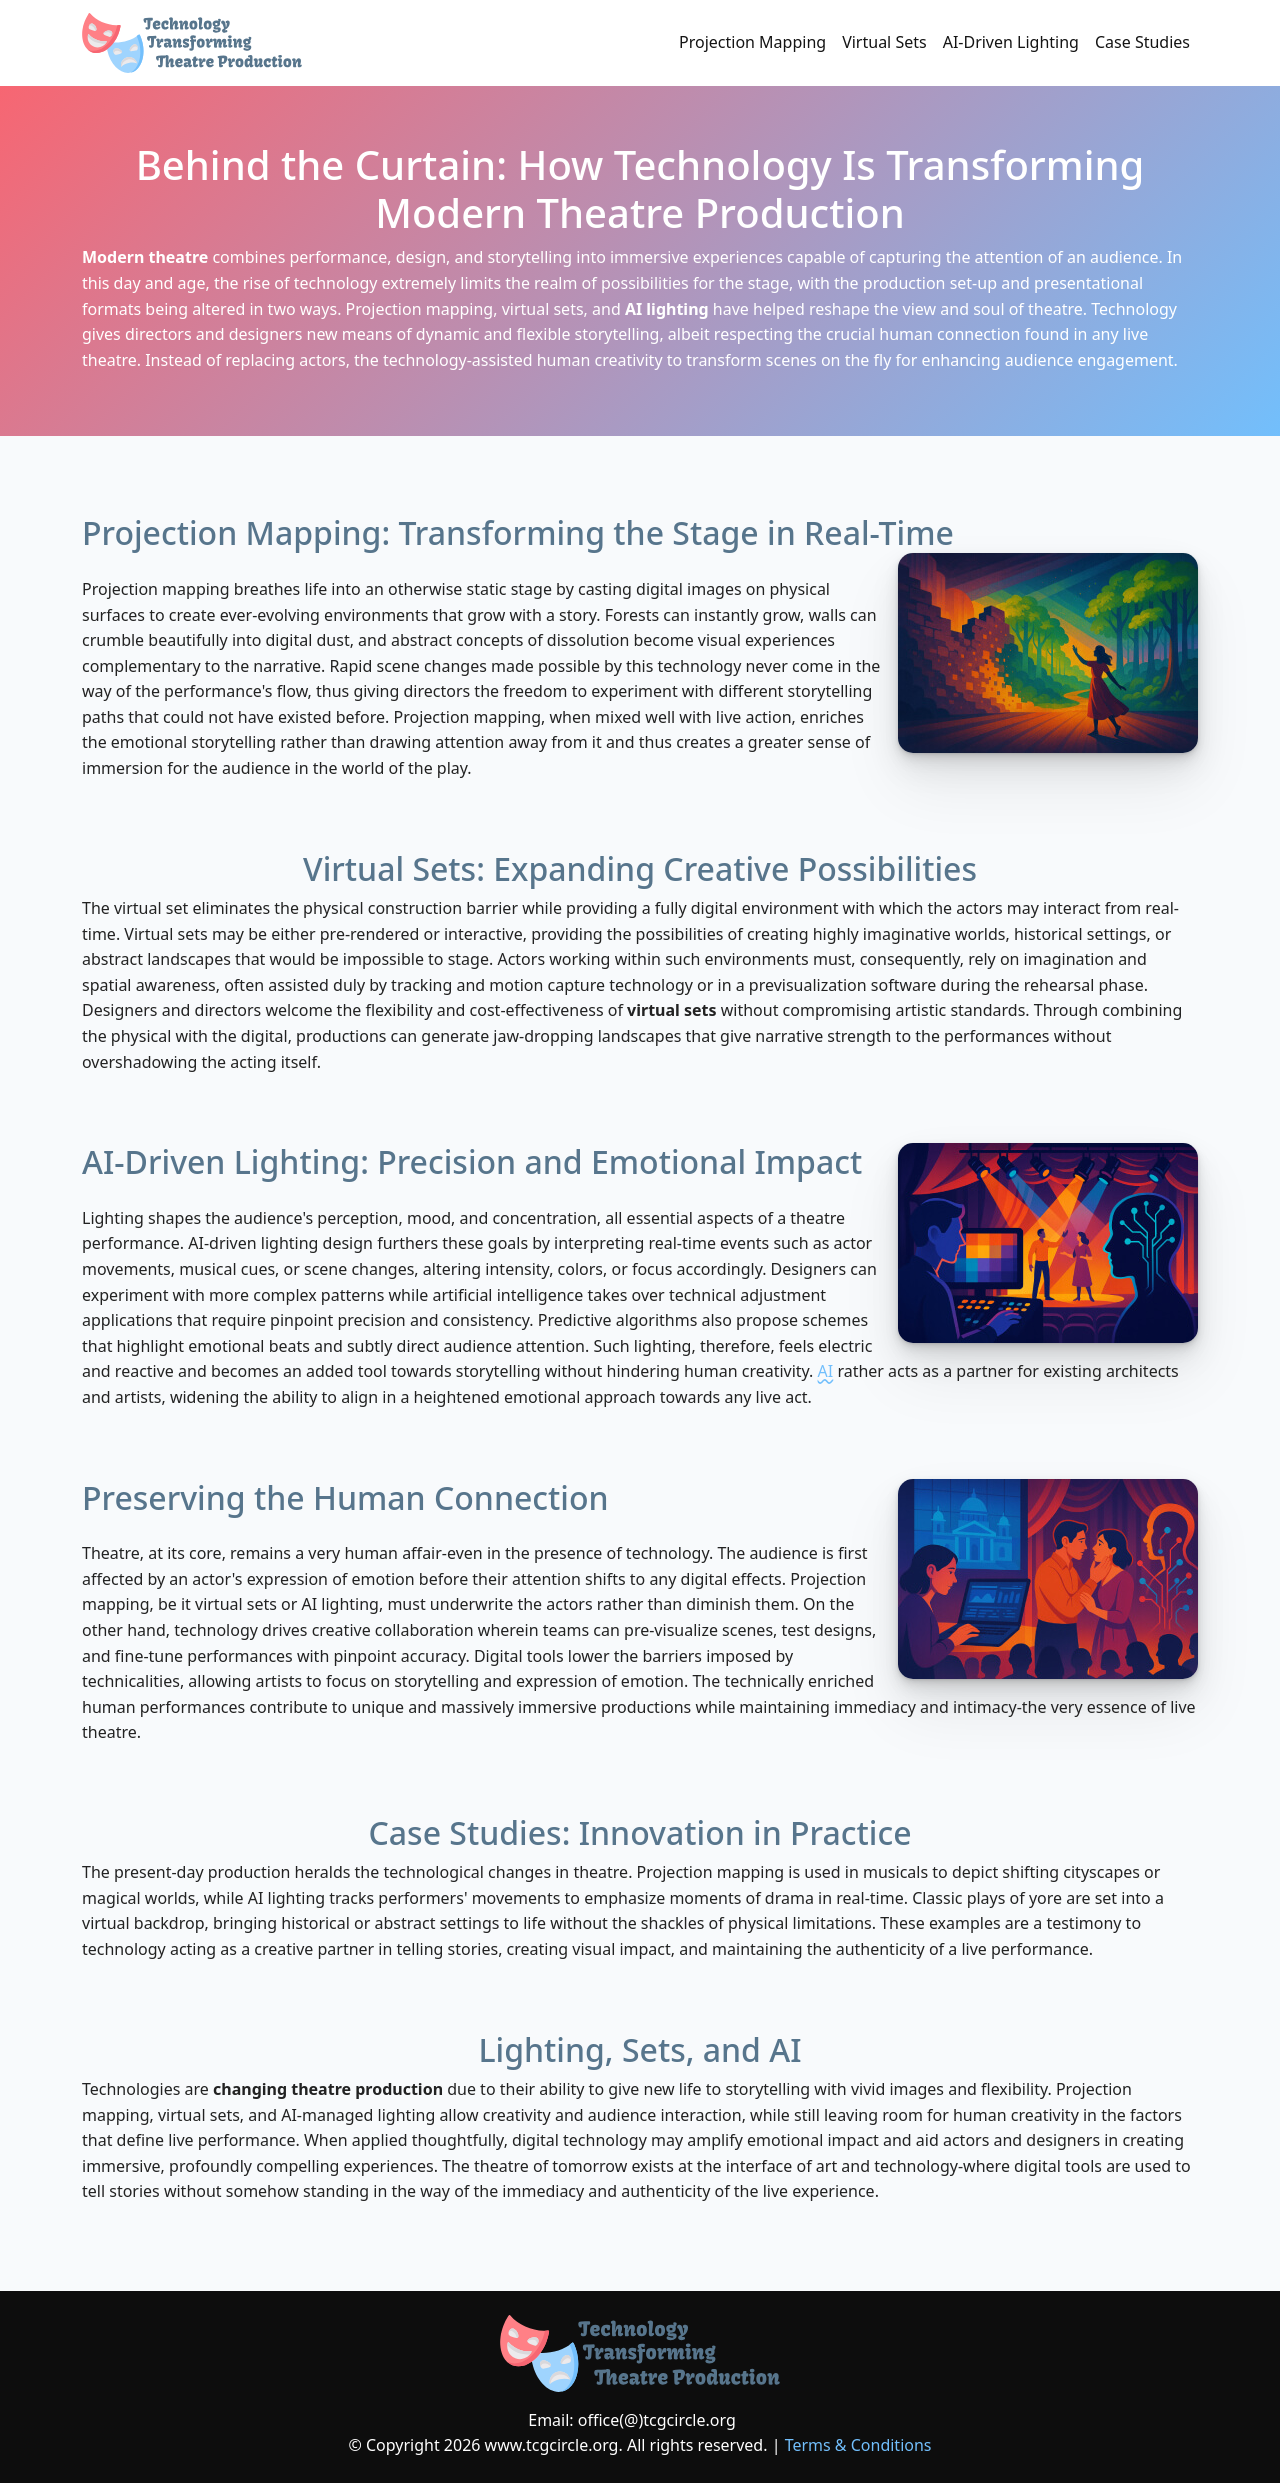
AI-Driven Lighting (1011, 42)
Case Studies (1142, 42)
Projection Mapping (752, 42)
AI (826, 1371)
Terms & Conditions (858, 2445)
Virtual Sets (884, 42)
